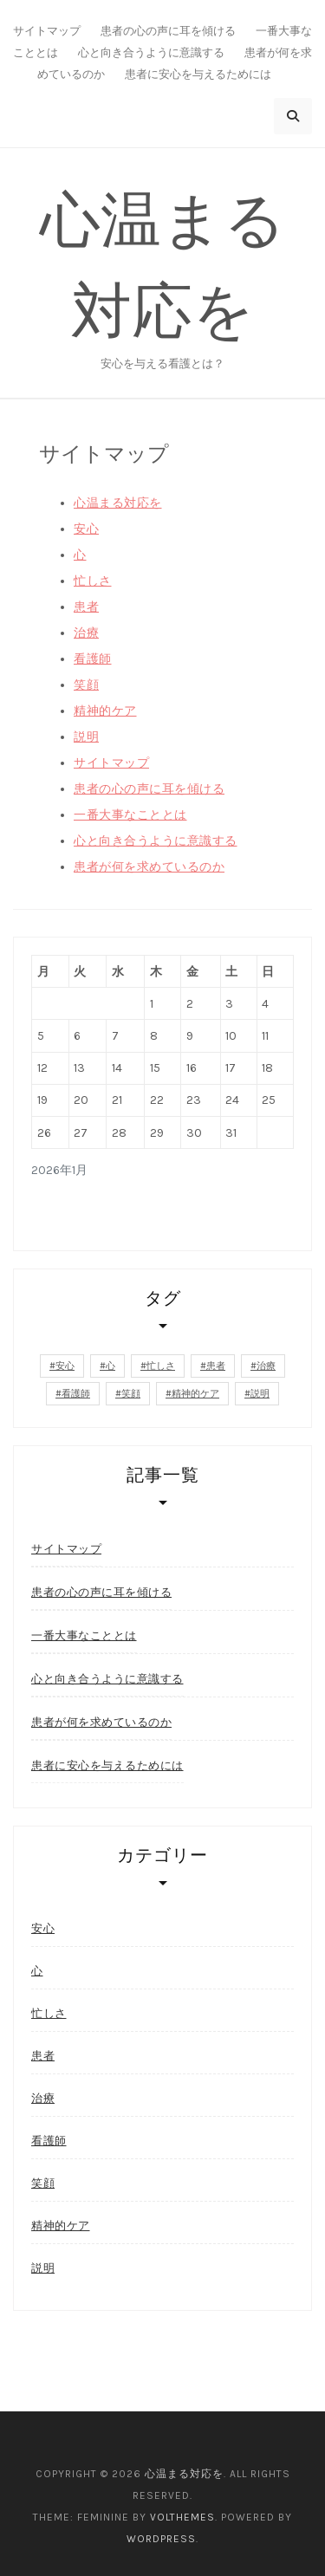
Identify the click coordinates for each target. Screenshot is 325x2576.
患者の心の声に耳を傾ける (168, 30)
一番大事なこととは (130, 815)
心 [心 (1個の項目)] (110, 1366)
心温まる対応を (118, 503)
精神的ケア (105, 711)
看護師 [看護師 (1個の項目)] (76, 1393)
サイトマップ (47, 30)
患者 (86, 607)
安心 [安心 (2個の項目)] (65, 1366)
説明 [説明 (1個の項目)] (260, 1393)
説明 (86, 737)
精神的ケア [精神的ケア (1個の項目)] (195, 1393)
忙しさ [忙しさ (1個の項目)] (160, 1366)
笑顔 (86, 685)
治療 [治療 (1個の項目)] (266, 1366)
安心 (86, 529)
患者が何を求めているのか (149, 867)
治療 (86, 633)
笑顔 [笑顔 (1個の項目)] (130, 1393)
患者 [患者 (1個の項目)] (215, 1366)
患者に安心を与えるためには (198, 74)
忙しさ (93, 581)
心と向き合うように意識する (151, 52)
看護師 (93, 659)
